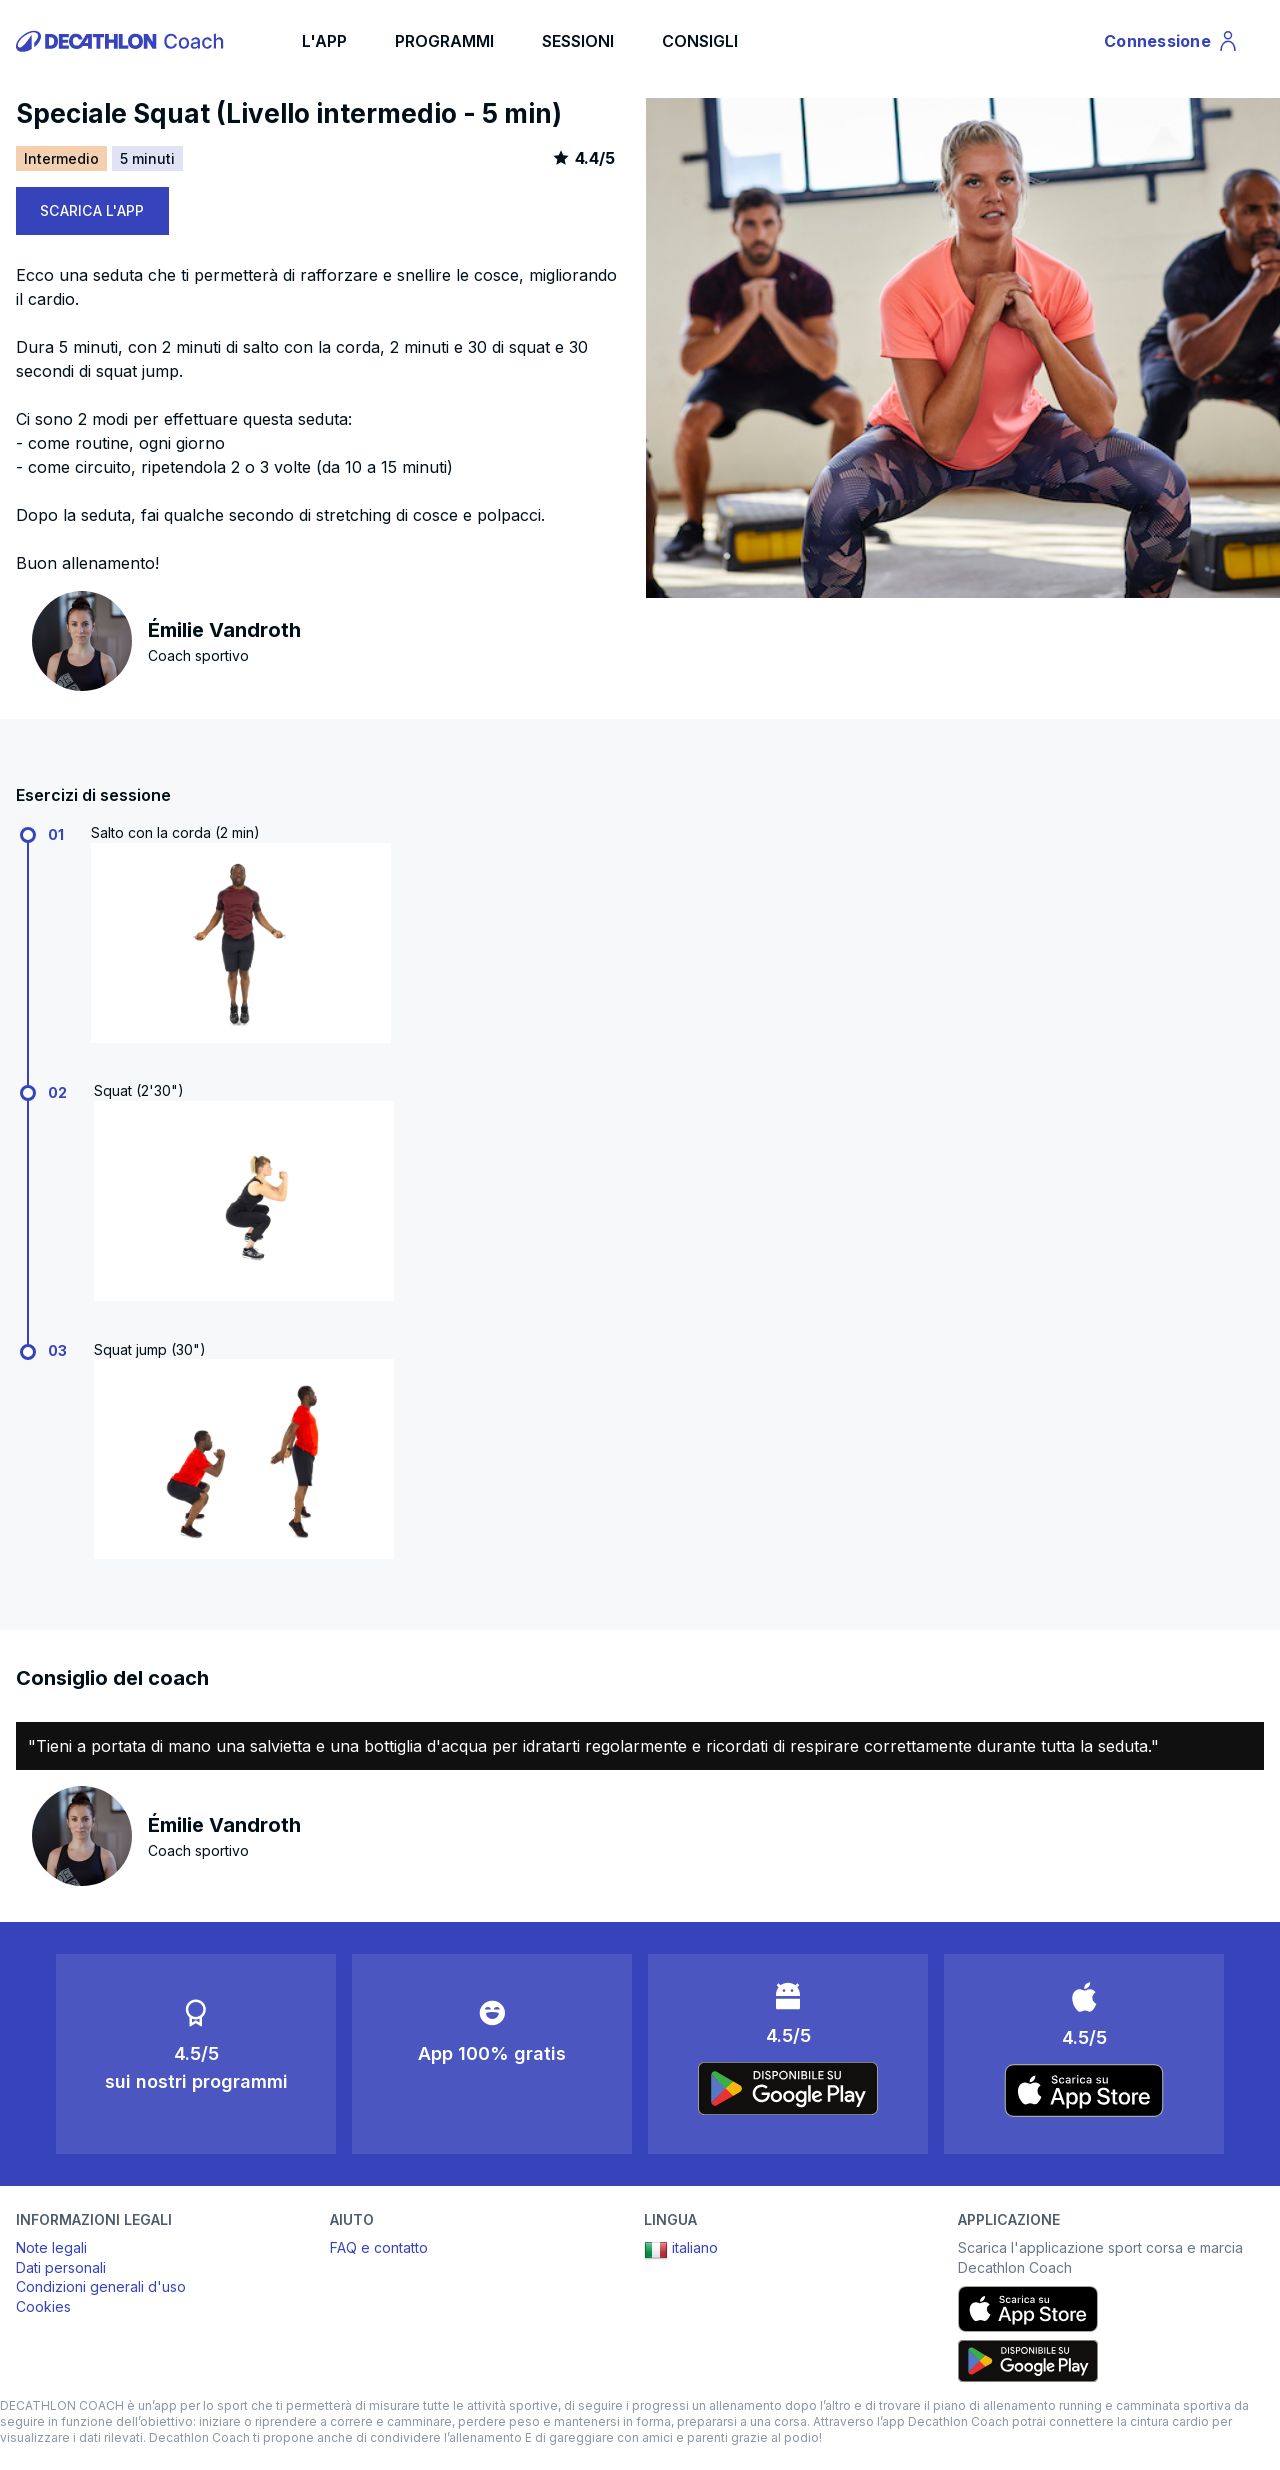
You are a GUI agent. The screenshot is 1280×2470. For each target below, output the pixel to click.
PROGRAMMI (444, 41)
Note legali (51, 2247)
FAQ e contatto (379, 2247)
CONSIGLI (700, 41)
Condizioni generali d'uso (101, 2286)
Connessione (1172, 44)
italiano (681, 2250)
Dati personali (61, 2267)
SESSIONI (578, 41)
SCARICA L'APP (92, 210)
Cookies (43, 2306)
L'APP (324, 41)
